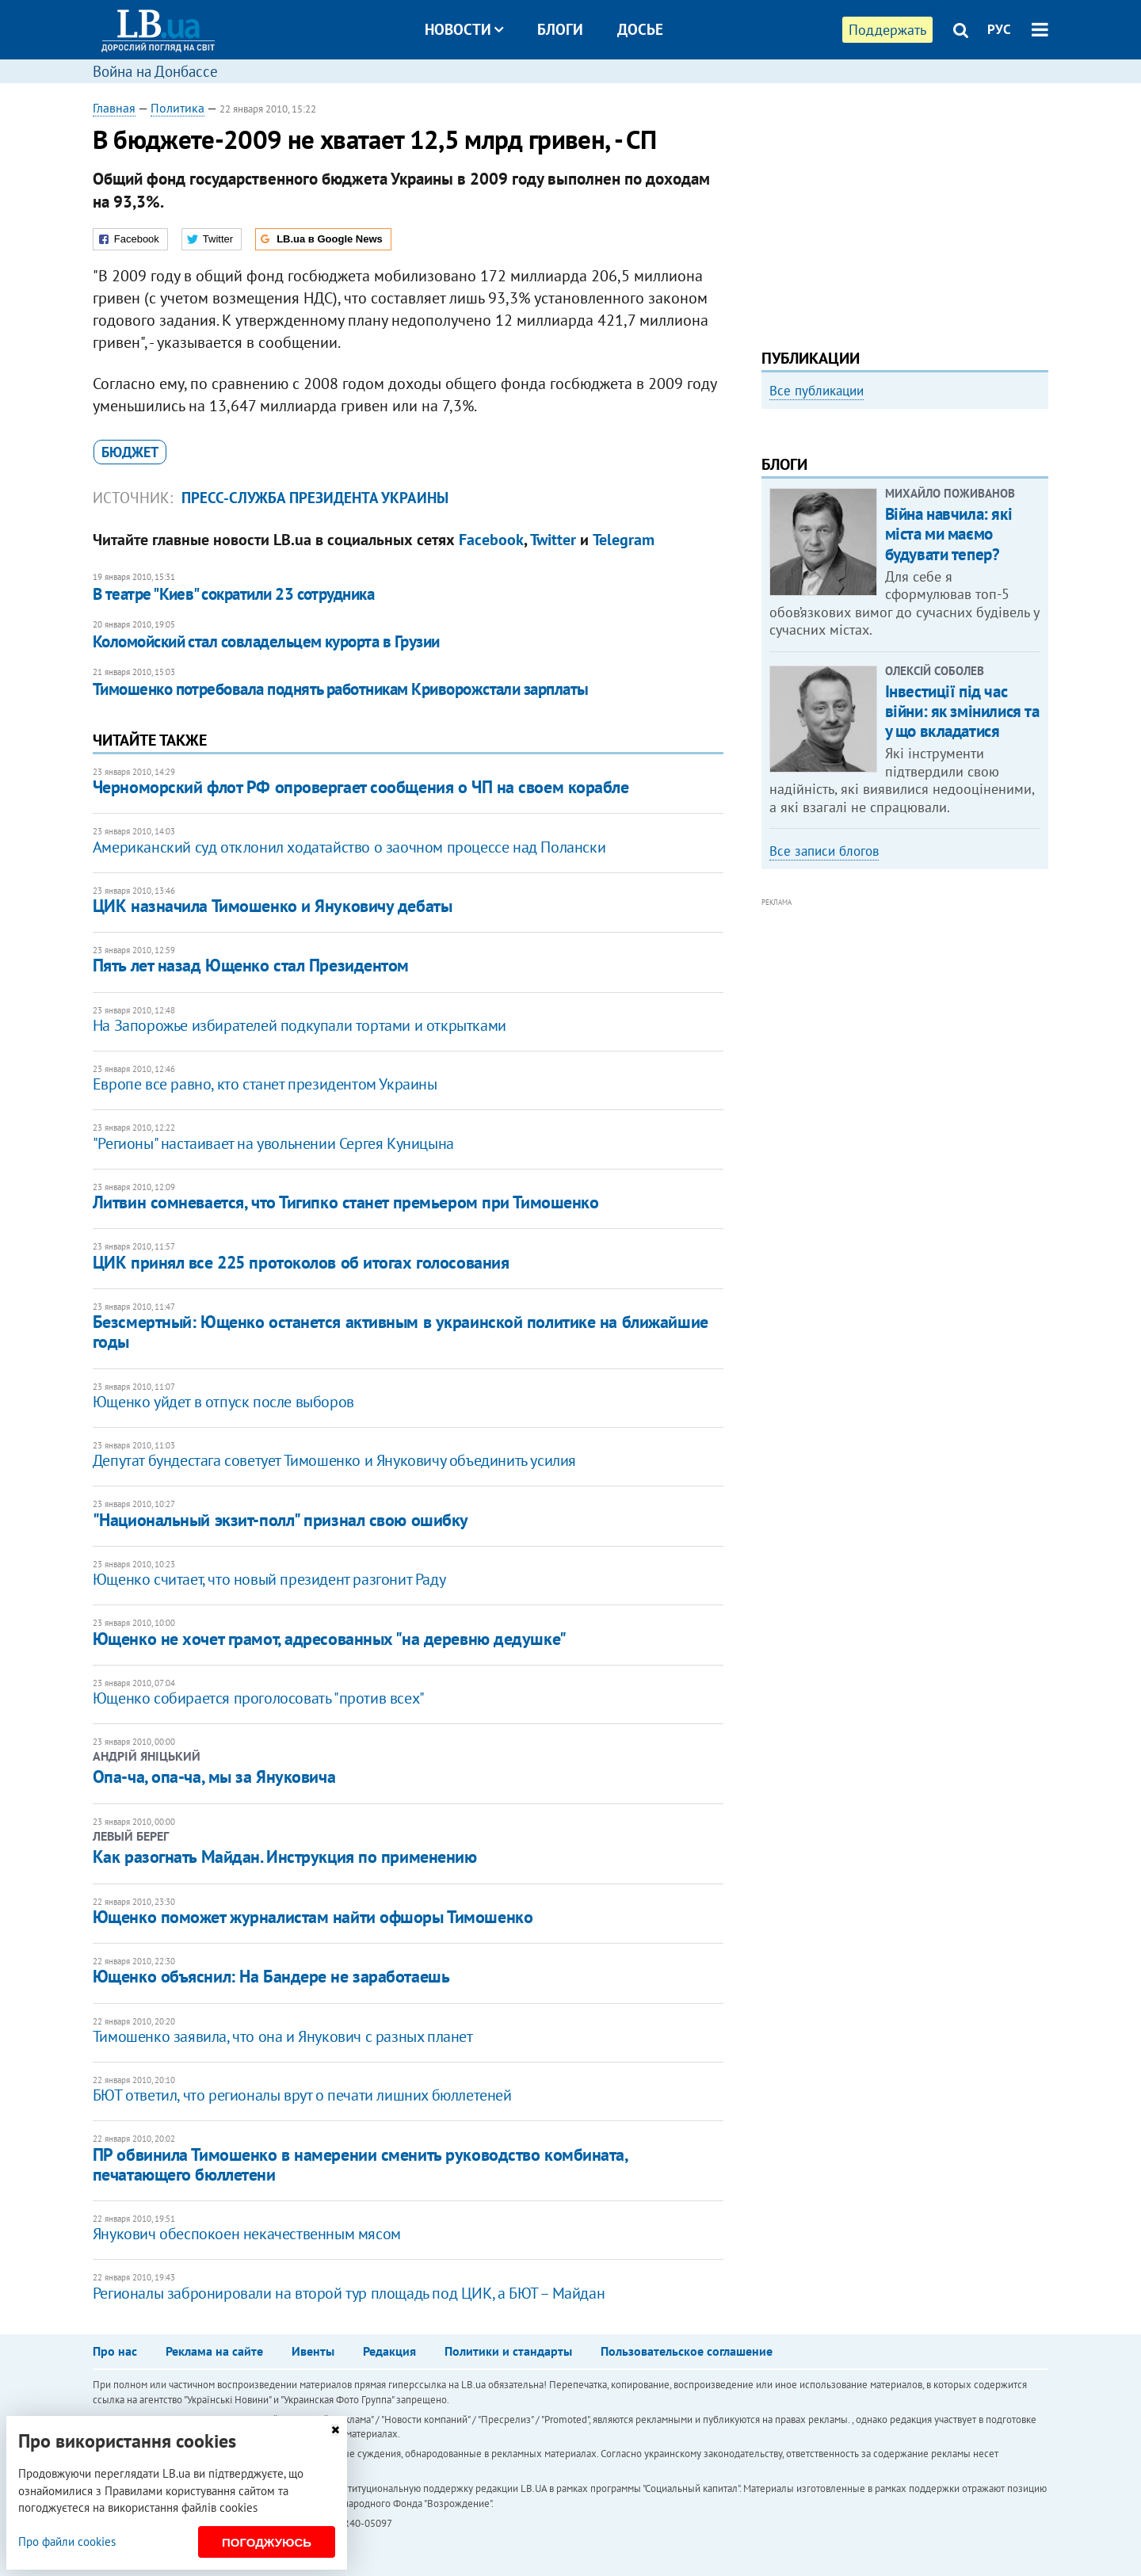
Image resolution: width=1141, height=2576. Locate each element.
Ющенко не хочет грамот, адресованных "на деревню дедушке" (330, 1639)
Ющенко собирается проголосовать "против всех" (259, 1698)
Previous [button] (770, 551)
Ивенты (313, 2351)
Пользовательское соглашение (687, 2351)
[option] (904, 551)
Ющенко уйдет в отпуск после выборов (223, 1401)
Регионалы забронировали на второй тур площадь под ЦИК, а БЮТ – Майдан (349, 2293)
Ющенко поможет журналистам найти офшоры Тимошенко (312, 1917)
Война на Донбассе (155, 71)
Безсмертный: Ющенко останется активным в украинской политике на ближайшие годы (400, 1332)
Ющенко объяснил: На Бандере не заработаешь (271, 1976)
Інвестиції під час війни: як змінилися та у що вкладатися (962, 924)
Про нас (115, 2351)
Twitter (553, 539)
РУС (999, 29)
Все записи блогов (824, 1065)
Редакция (389, 2351)
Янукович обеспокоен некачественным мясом (247, 2233)
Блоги (560, 29)
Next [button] (1038, 551)
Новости (464, 29)
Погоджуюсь (266, 2542)
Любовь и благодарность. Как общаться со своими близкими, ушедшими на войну (882, 605)
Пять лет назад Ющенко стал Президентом (251, 965)
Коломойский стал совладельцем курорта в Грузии (266, 641)
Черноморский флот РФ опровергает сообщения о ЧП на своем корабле (361, 787)
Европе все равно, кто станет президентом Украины (265, 1084)
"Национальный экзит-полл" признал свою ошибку (280, 1520)
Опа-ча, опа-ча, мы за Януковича (214, 1776)
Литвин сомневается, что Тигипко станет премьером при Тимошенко (346, 1202)
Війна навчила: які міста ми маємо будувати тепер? (948, 747)
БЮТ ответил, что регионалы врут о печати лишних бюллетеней (302, 2095)
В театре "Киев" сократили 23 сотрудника (234, 594)
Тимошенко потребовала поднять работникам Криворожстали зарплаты (341, 689)
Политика (177, 108)
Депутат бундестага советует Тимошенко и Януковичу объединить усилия (334, 1460)
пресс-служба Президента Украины (314, 497)
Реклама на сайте (214, 2351)
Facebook (491, 539)
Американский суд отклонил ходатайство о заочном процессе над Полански (349, 847)
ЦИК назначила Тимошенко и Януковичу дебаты (272, 906)
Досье (640, 29)
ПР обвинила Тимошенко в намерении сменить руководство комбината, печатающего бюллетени (360, 2164)
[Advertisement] (904, 210)
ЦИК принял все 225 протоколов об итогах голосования (301, 1262)
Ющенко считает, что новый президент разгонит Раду (269, 1579)
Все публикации (816, 390)
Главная (114, 108)
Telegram (623, 539)
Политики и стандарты (508, 2351)
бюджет (129, 452)
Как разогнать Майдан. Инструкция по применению (285, 1856)
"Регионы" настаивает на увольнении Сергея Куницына (273, 1143)
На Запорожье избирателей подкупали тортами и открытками (299, 1025)
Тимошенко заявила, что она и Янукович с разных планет (283, 2036)
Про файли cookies (67, 2541)
